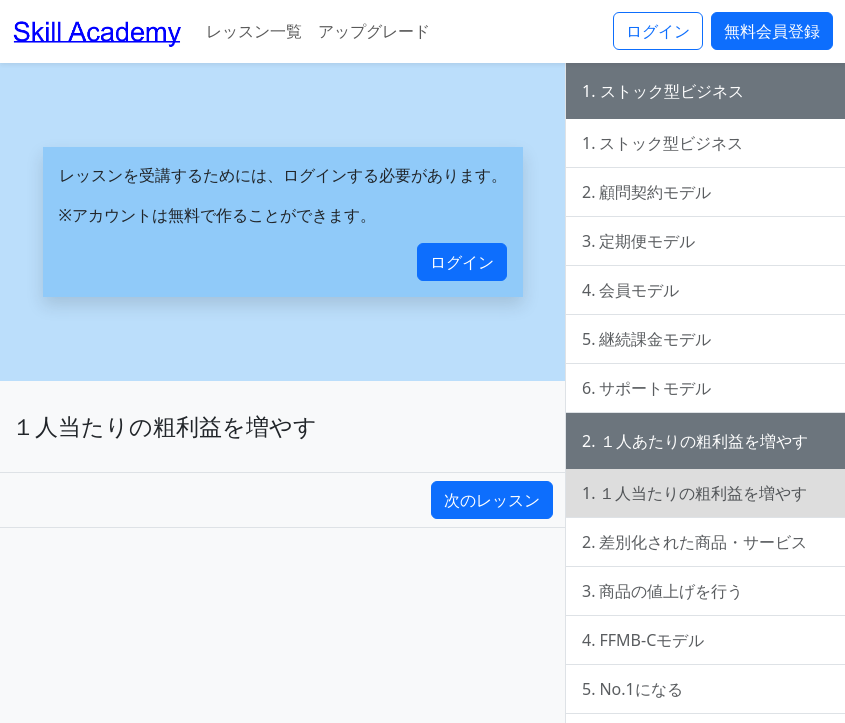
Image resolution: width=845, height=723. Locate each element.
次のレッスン (492, 500)
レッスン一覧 (254, 31)
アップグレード (374, 31)
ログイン (658, 31)
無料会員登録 (772, 31)
